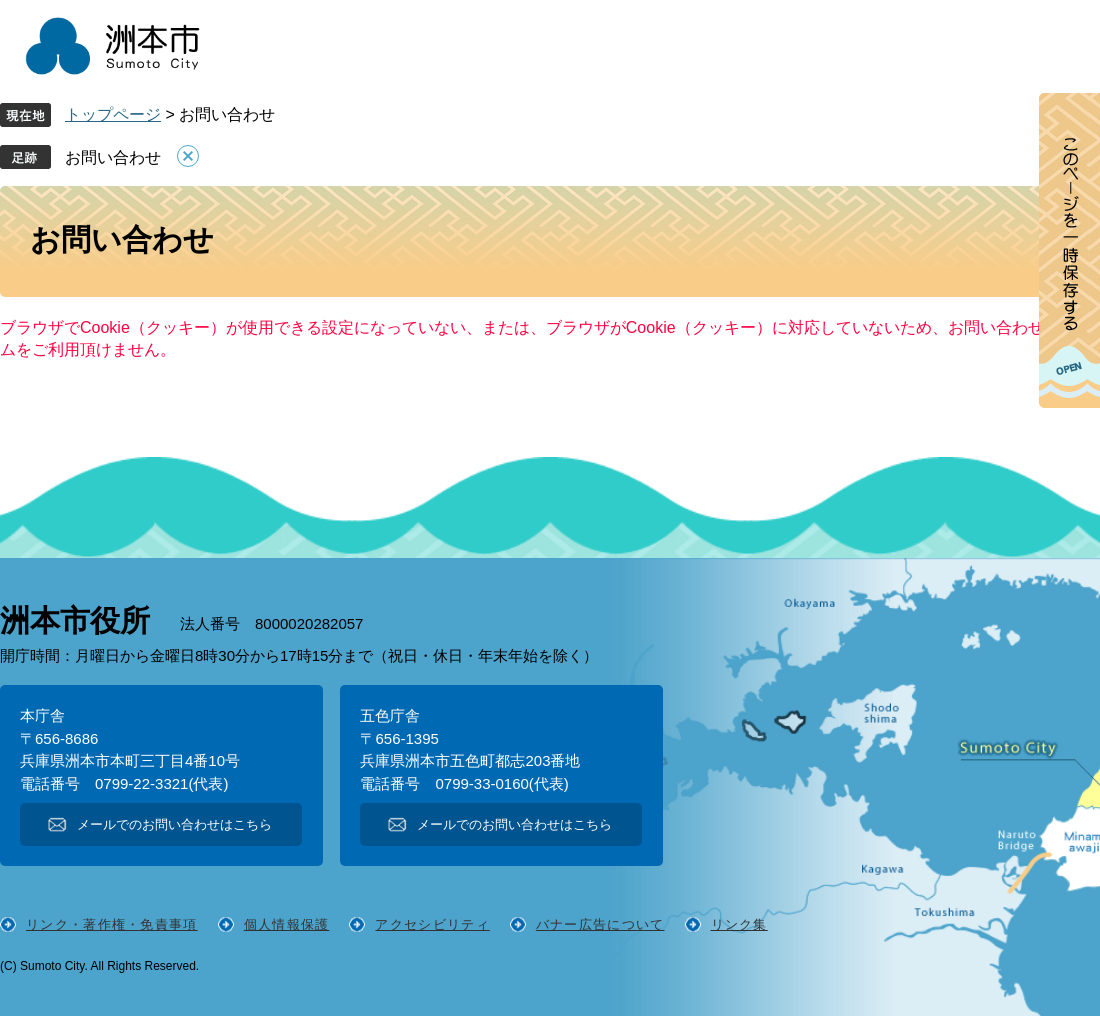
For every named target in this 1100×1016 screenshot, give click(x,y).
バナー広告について (600, 924)
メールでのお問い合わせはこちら (174, 824)
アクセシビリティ (432, 924)
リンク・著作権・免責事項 (112, 924)
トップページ (113, 114)
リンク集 (739, 924)
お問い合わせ (113, 157)
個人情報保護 (287, 924)
